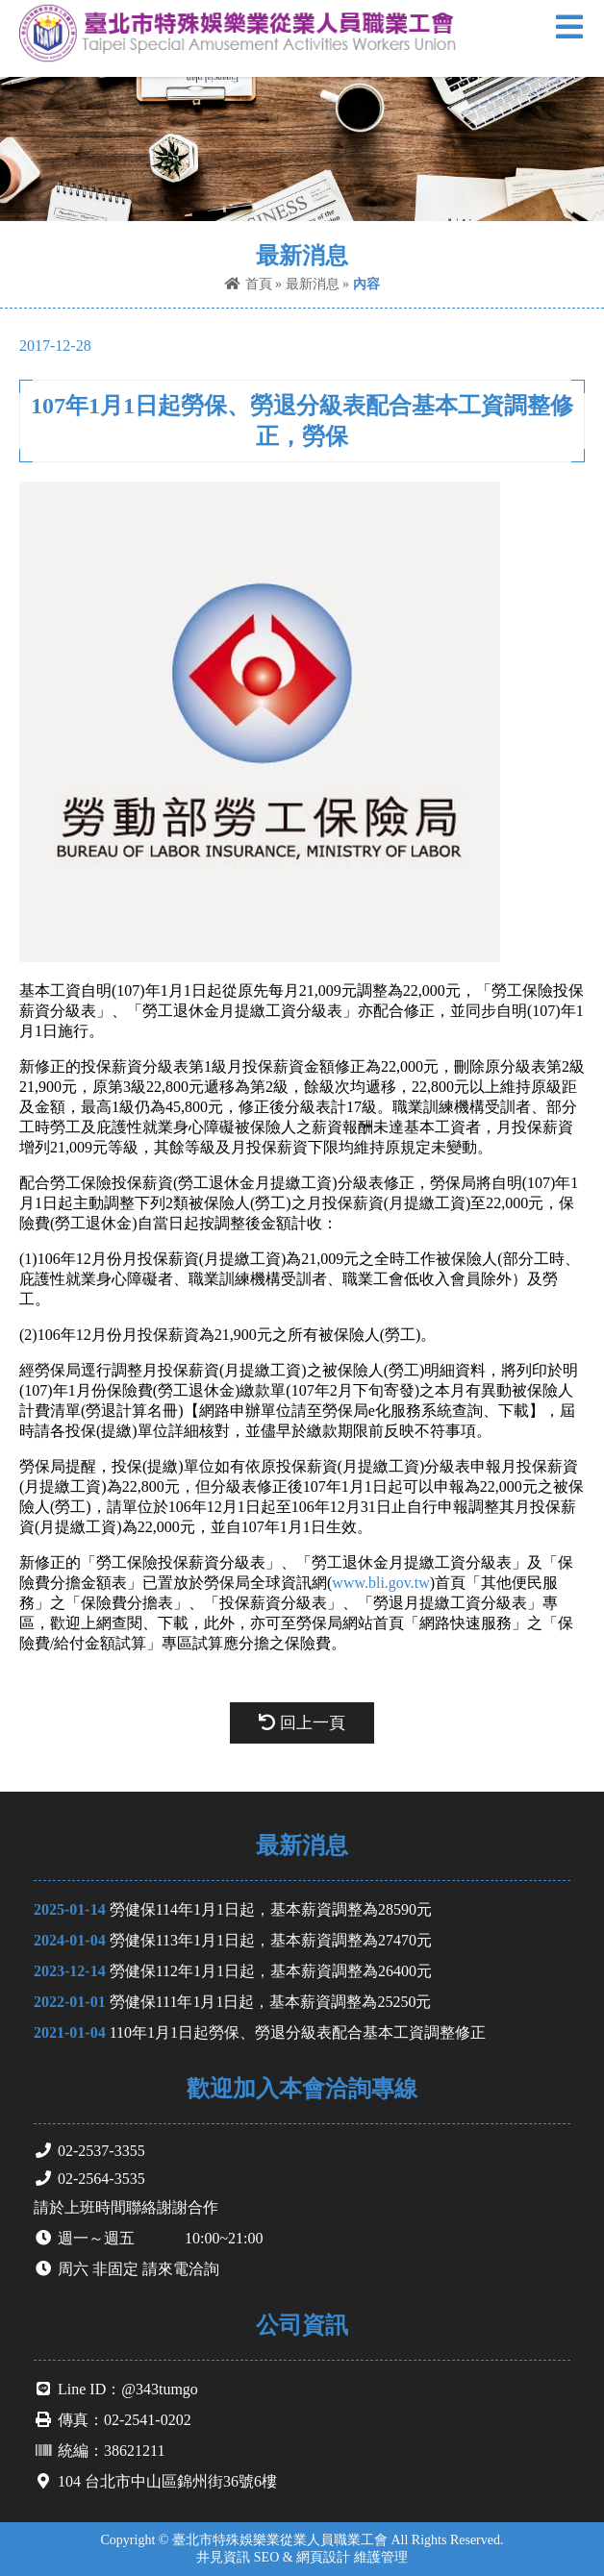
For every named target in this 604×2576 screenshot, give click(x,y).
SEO (266, 2557)
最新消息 (313, 284)
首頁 (248, 284)
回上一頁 (302, 1723)
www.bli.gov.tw (380, 1582)
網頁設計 (323, 2557)
